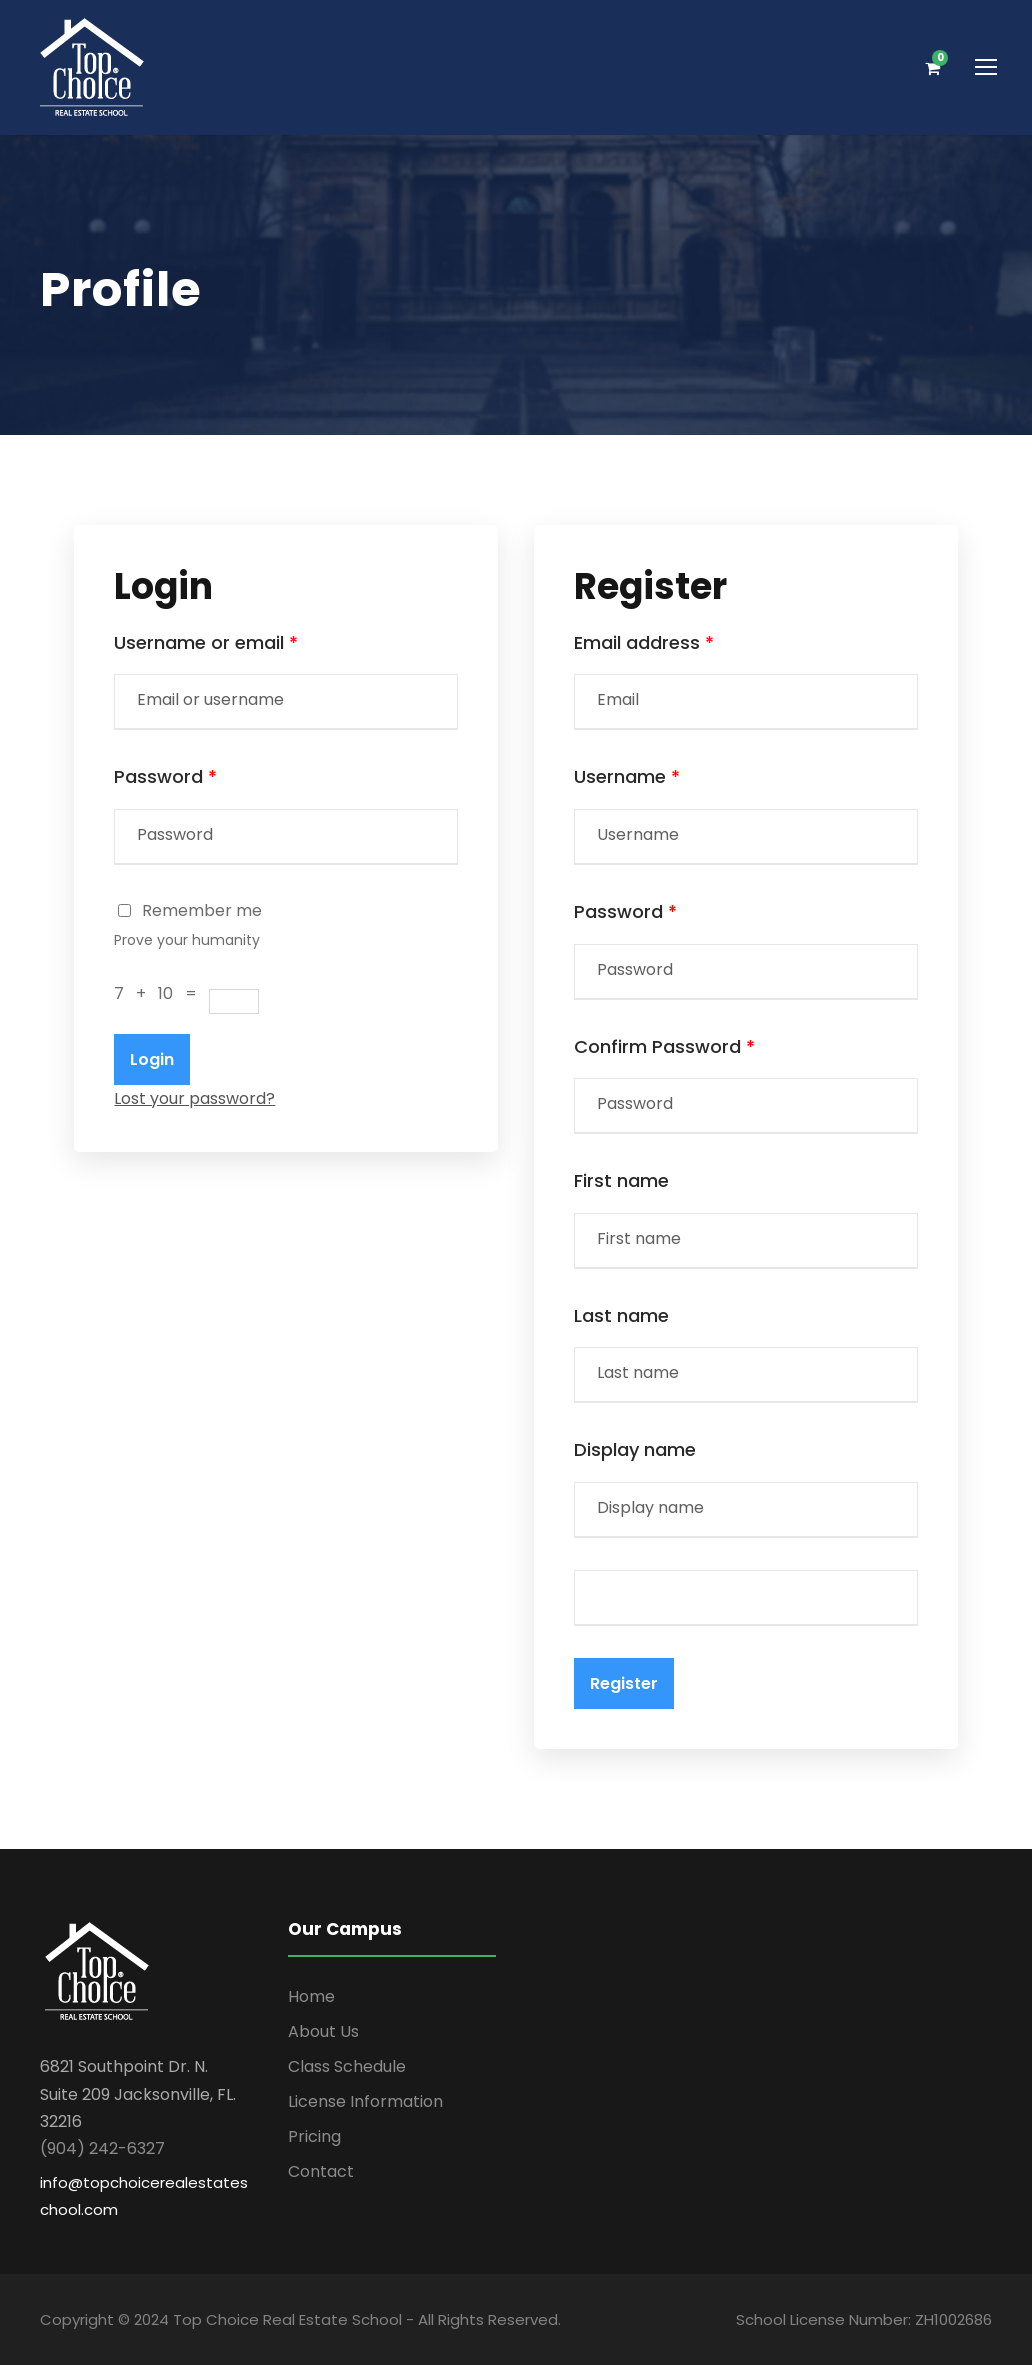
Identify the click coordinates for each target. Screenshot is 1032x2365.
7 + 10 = (161, 993)
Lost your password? (194, 1098)
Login (152, 1059)
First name (621, 1180)
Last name (621, 1315)
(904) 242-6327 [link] (102, 2148)
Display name (635, 1449)
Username (627, 776)
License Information (365, 2101)
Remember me (190, 910)
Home (311, 1996)
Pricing (314, 2136)
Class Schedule (347, 2066)
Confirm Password (664, 1046)
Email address (644, 642)
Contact (321, 2171)
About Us (323, 2031)
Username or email (206, 642)
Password (165, 776)
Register (624, 1683)
